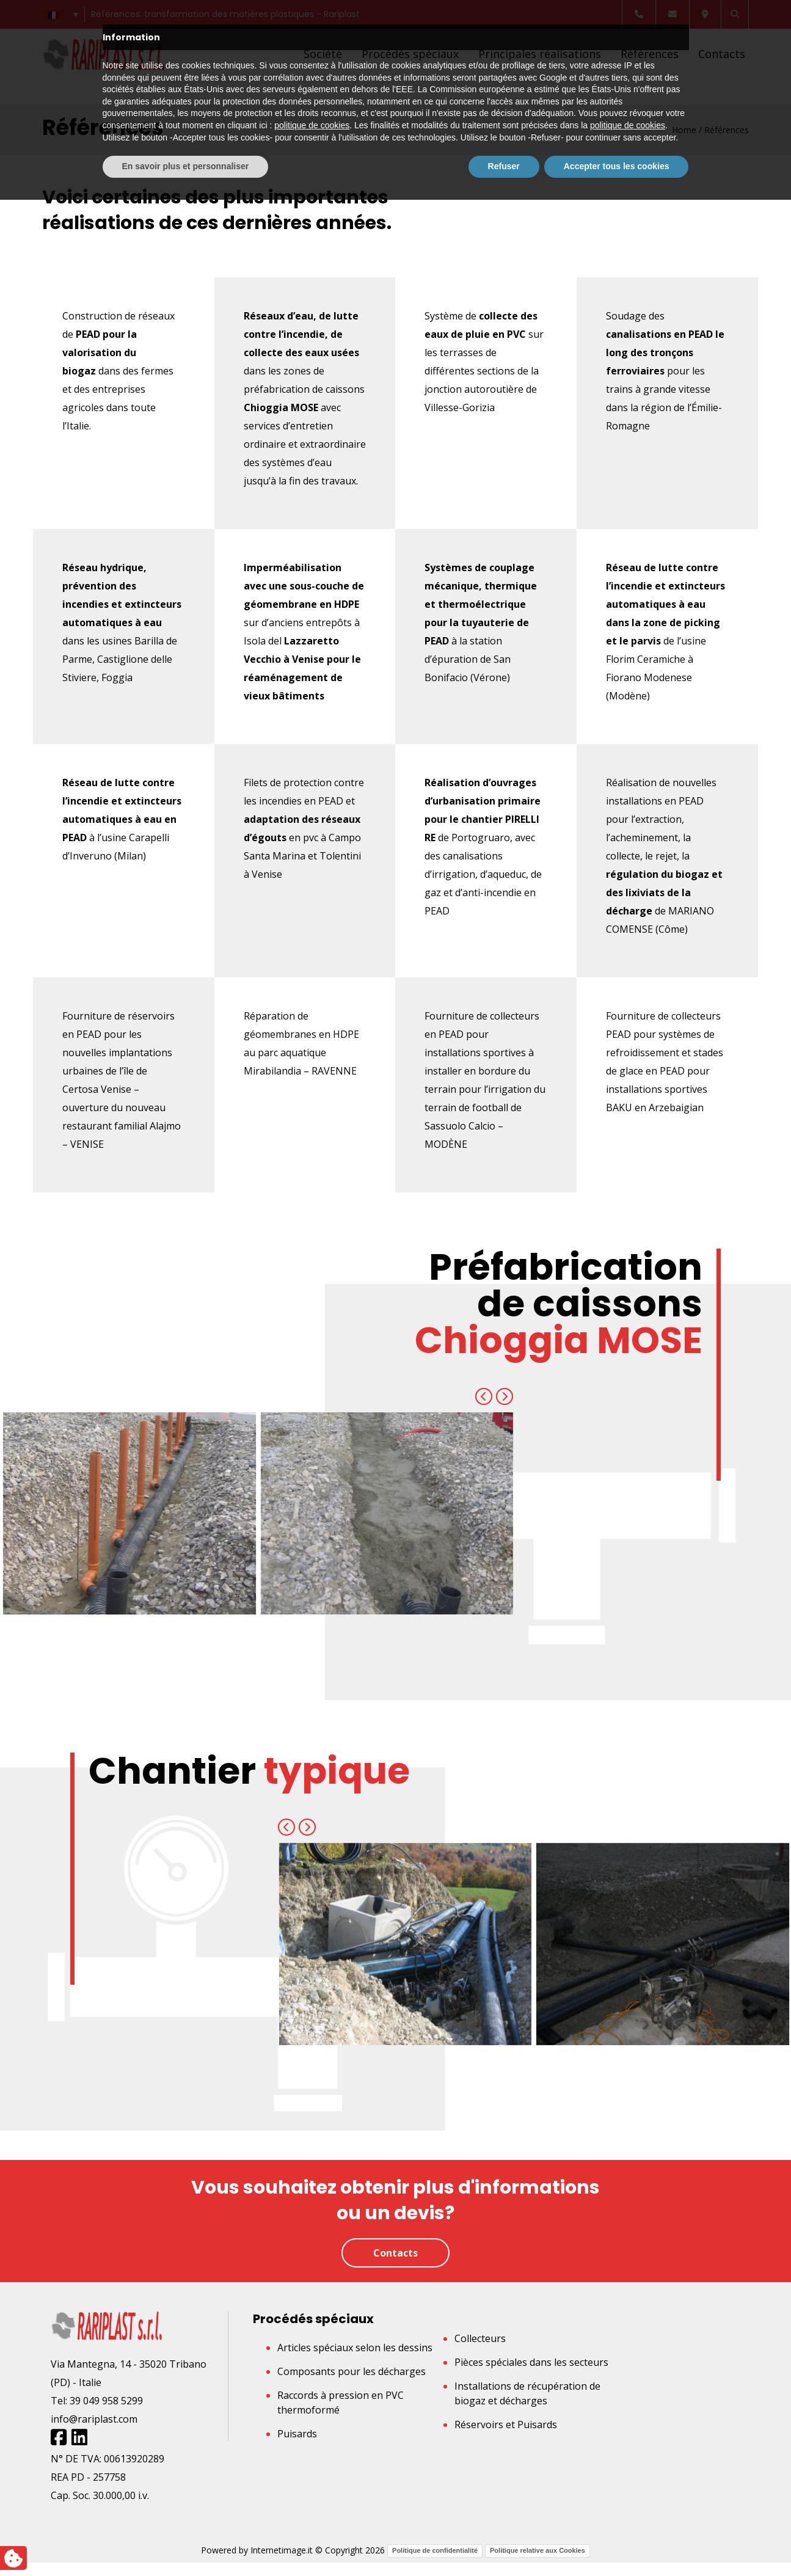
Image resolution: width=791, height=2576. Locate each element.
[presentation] (483, 1396)
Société (323, 53)
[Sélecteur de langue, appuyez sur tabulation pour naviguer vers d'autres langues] (63, 14)
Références (650, 53)
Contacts (721, 53)
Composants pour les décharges (351, 2371)
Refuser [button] (504, 2542)
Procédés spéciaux (410, 53)
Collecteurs (480, 2338)
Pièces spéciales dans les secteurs (531, 2362)
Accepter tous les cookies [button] (616, 2542)
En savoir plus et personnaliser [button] (185, 2542)
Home (684, 130)
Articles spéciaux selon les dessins (354, 2347)
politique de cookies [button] (311, 2501)
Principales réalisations (539, 53)
